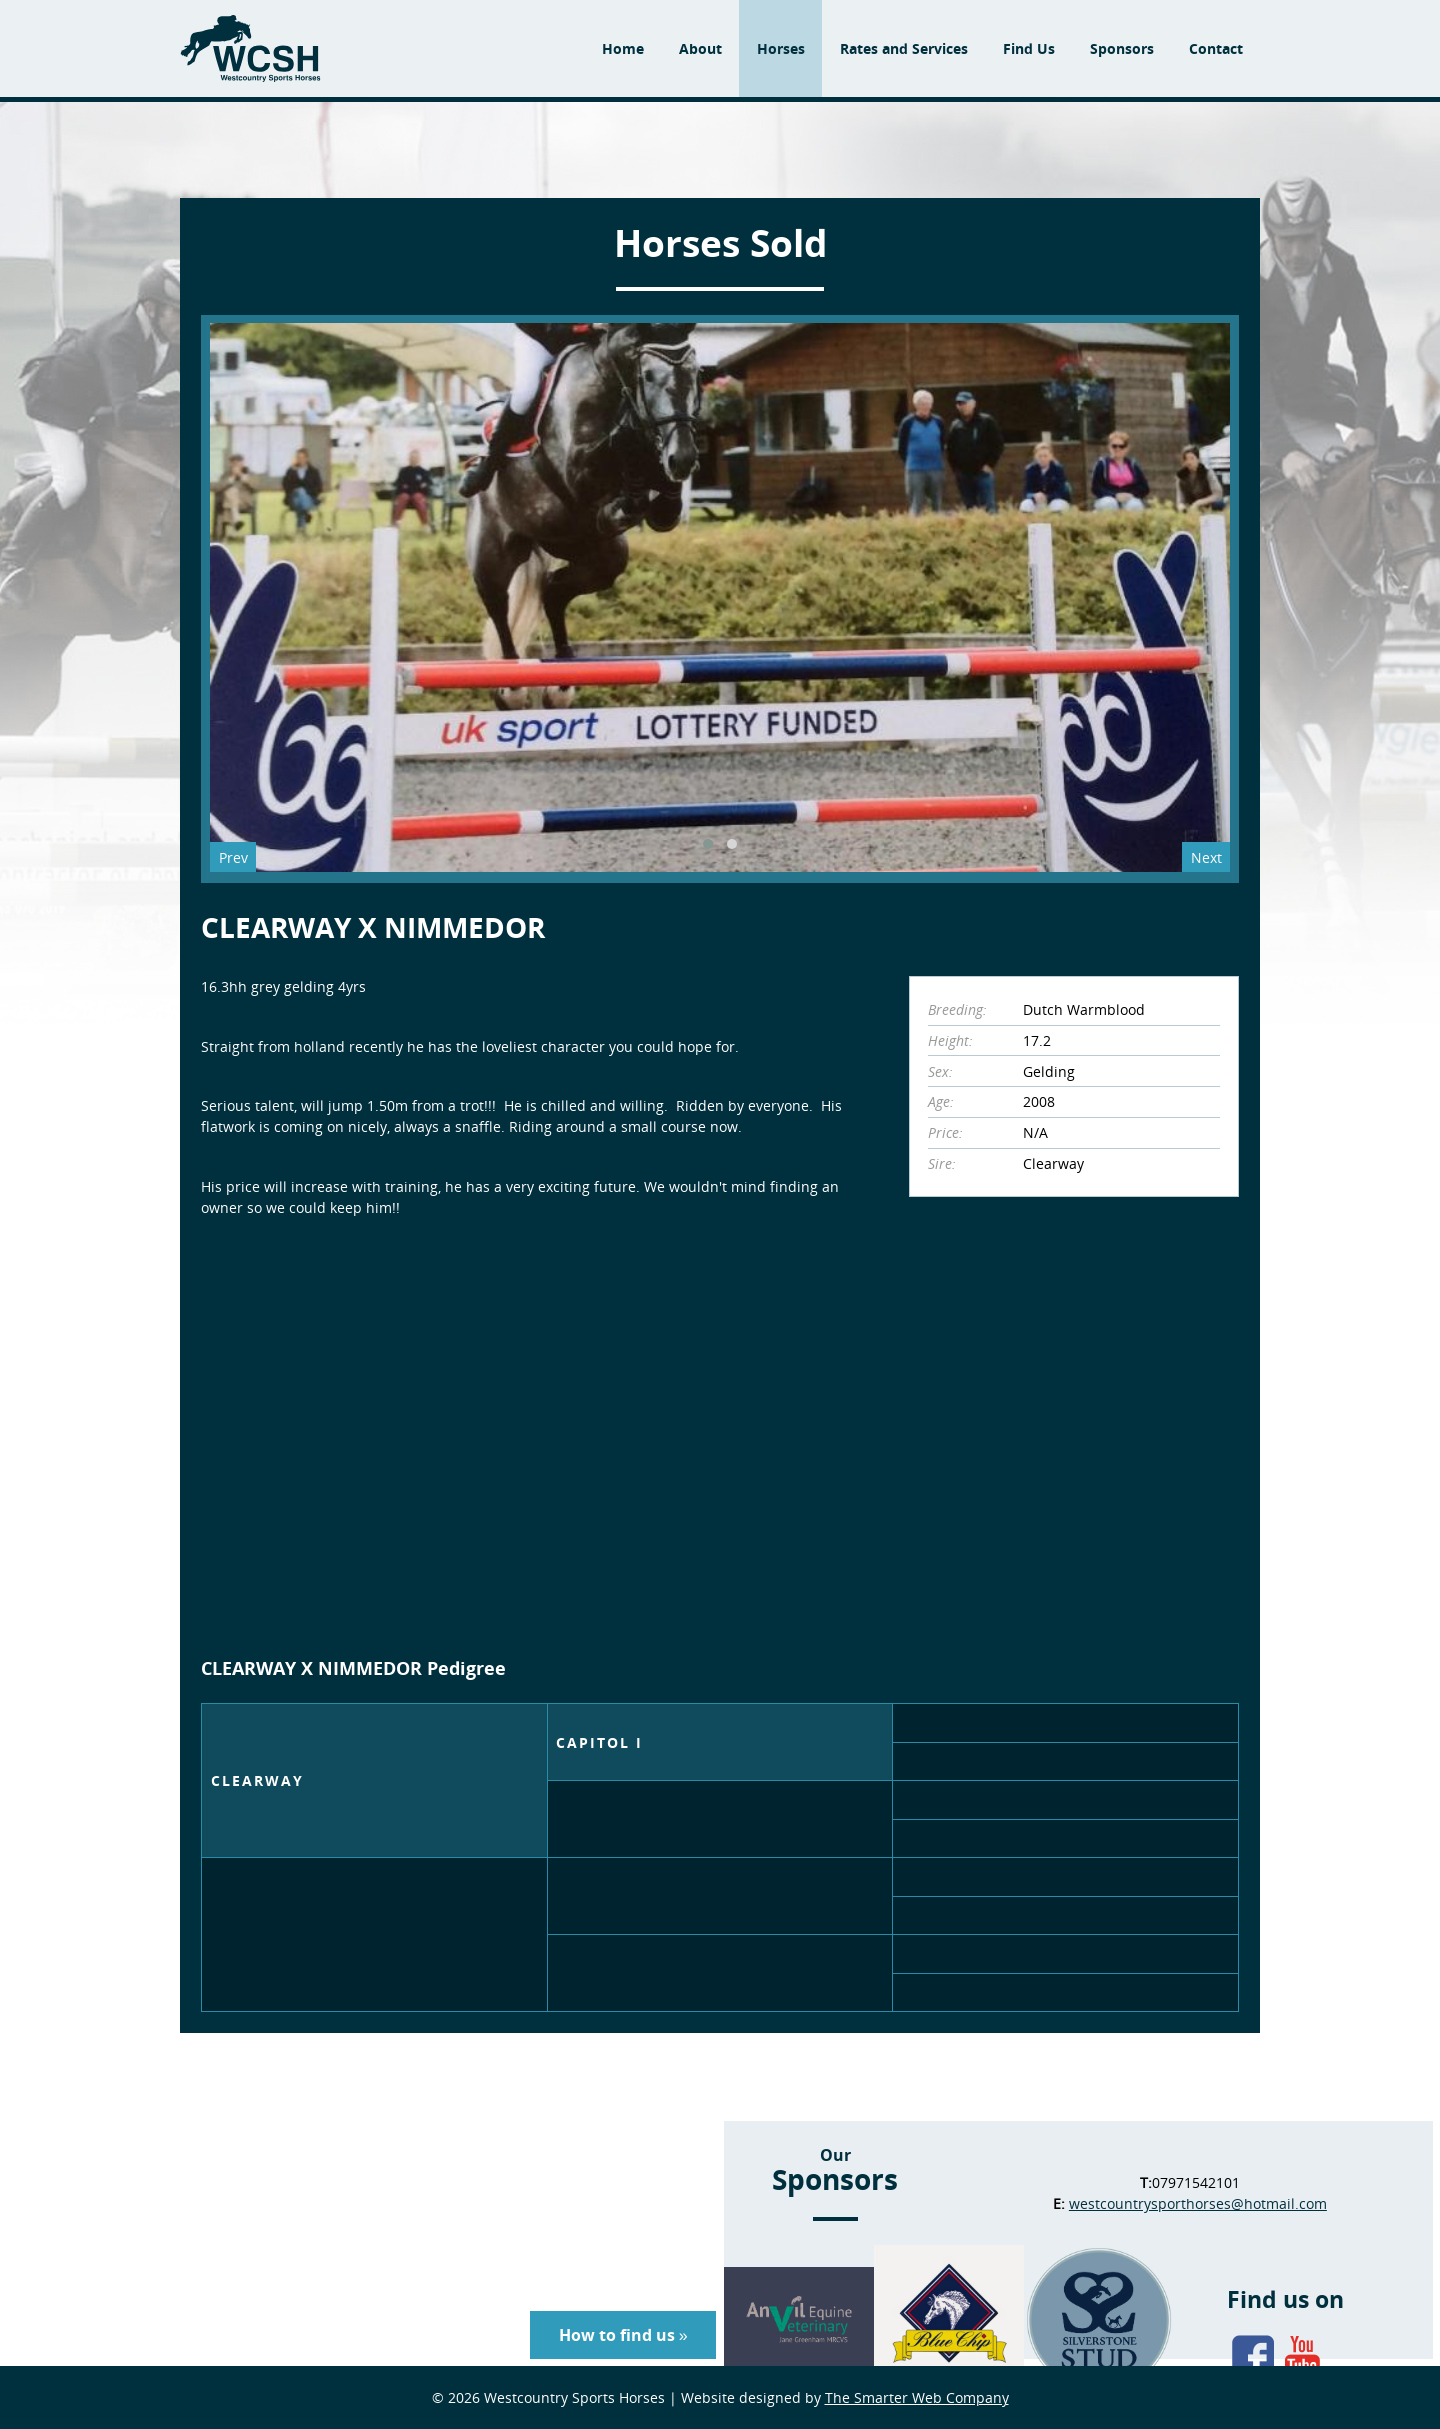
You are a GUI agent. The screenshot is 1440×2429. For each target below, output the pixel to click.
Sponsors (1122, 48)
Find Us (1029, 48)
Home (623, 48)
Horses (781, 48)
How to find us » (623, 2335)
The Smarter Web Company (917, 2397)
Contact (1216, 48)
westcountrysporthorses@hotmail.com (1198, 2203)
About (700, 48)
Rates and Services (904, 48)
